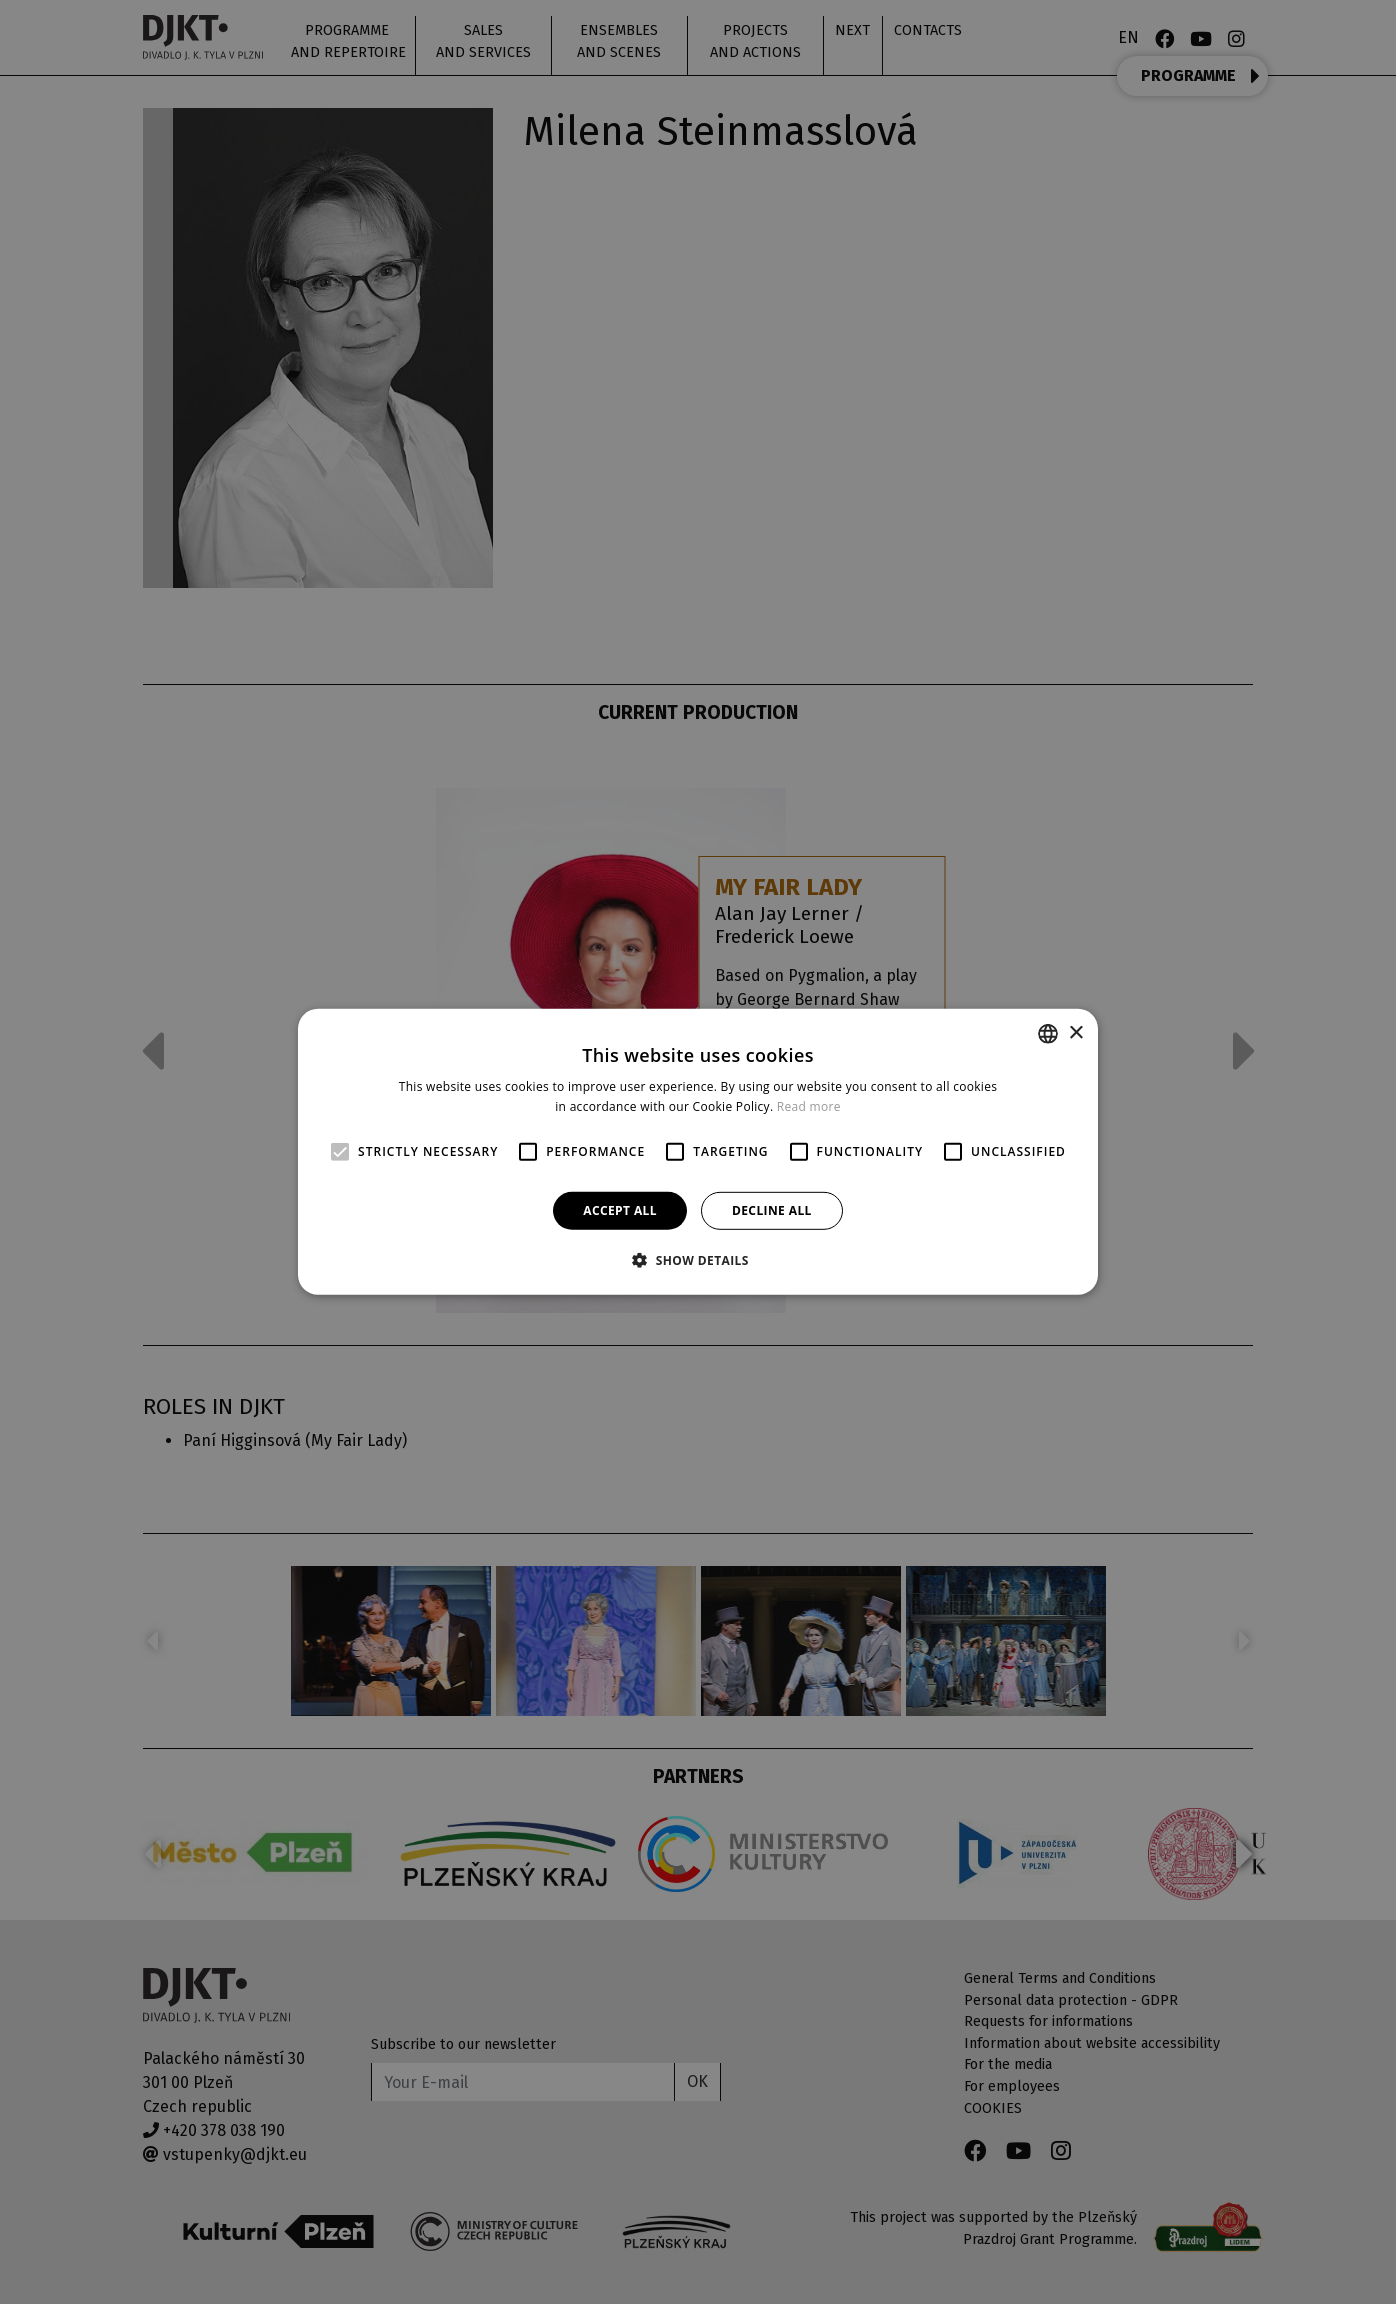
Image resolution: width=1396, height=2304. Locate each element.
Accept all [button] (620, 1210)
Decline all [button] (772, 1210)
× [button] (1075, 1032)
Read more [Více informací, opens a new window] (809, 1106)
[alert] (698, 1152)
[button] (698, 1260)
